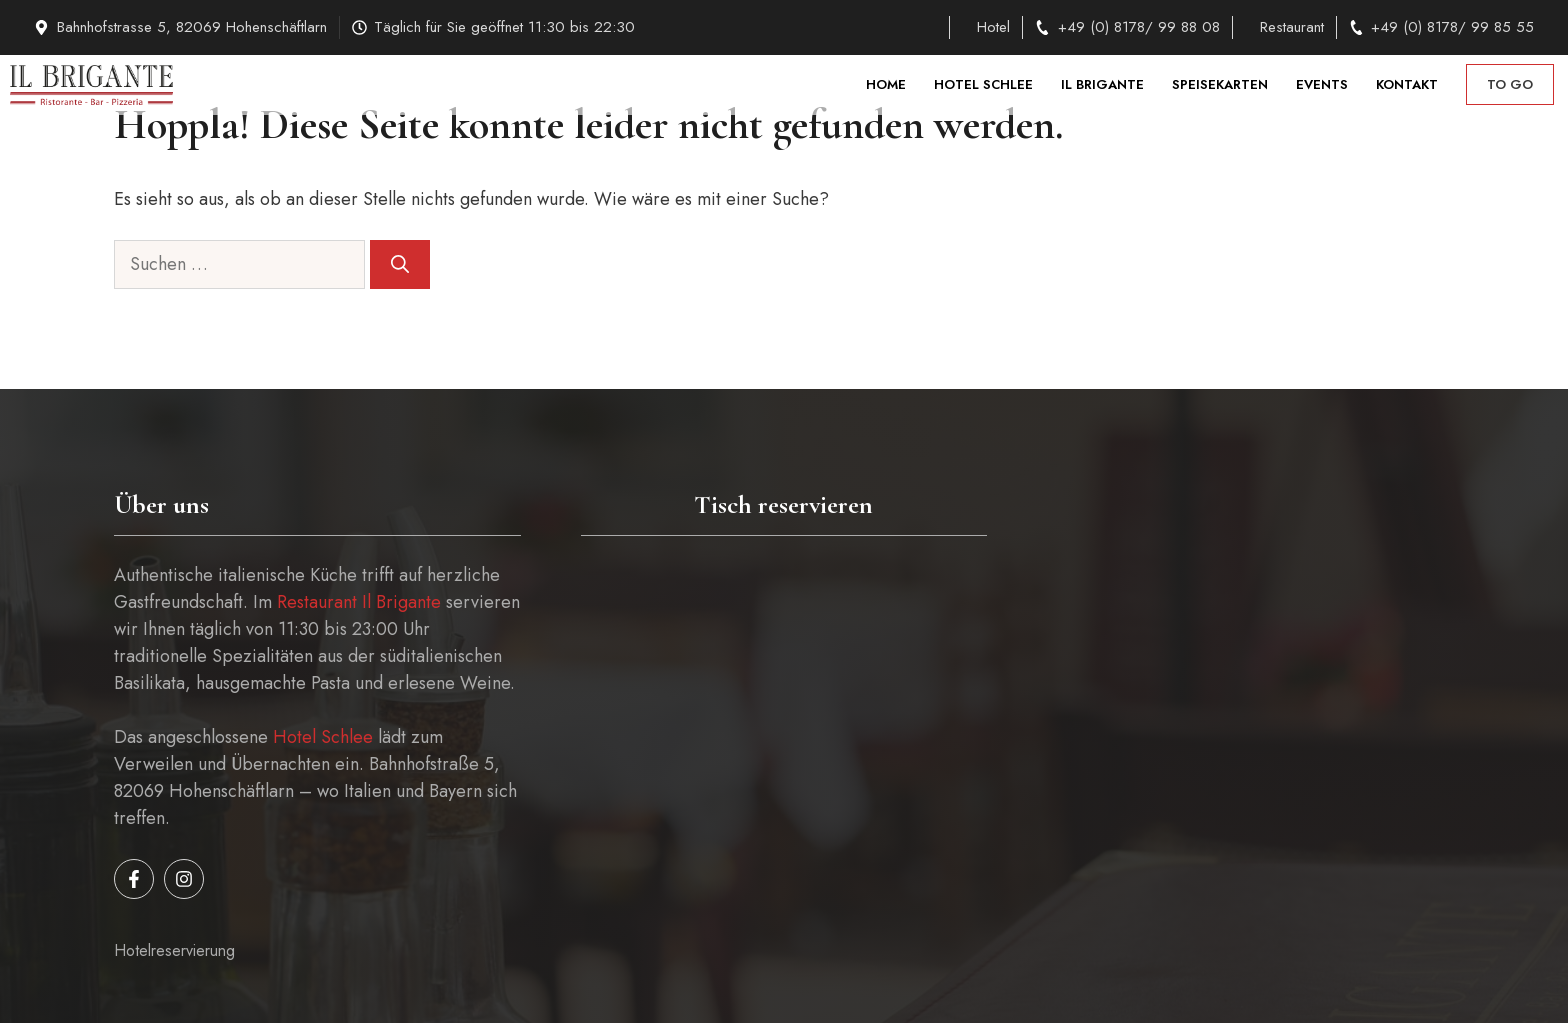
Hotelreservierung (174, 950)
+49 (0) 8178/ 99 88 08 (1139, 27)
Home (886, 84)
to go (1510, 84)
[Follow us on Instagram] (184, 879)
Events (1322, 84)
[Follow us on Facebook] (134, 879)
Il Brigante (1102, 84)
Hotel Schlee (983, 84)
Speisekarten (1220, 84)
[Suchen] (400, 264)
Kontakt (1407, 84)
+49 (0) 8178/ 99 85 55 (1452, 27)
